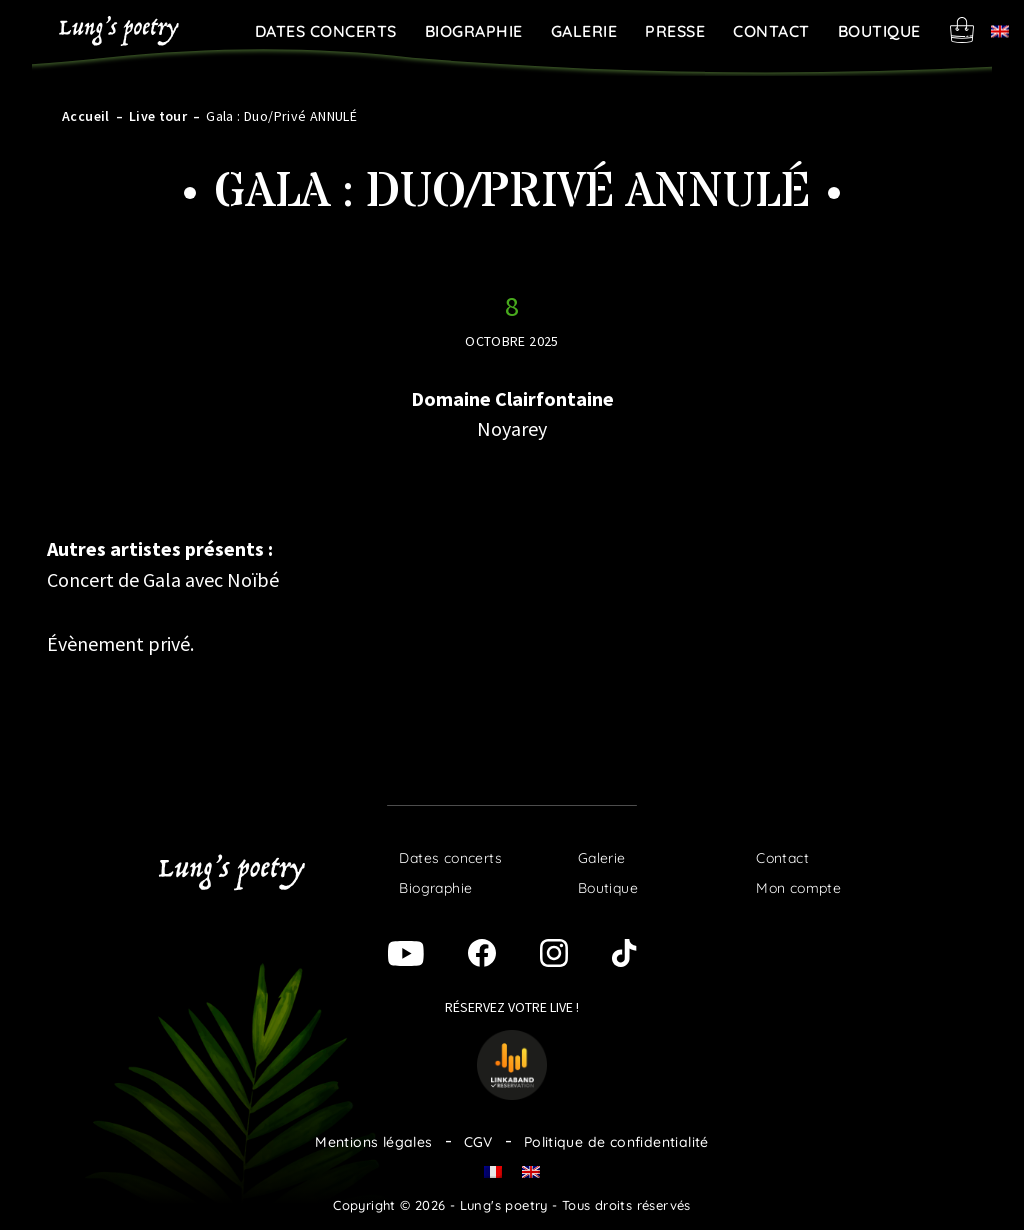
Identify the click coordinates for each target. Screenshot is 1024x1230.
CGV (478, 1142)
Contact (771, 31)
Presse (675, 31)
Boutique (879, 31)
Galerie (584, 31)
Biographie (474, 31)
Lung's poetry (119, 31)
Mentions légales (373, 1142)
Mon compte (798, 888)
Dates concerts (326, 31)
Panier (962, 30)
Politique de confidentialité (616, 1142)
